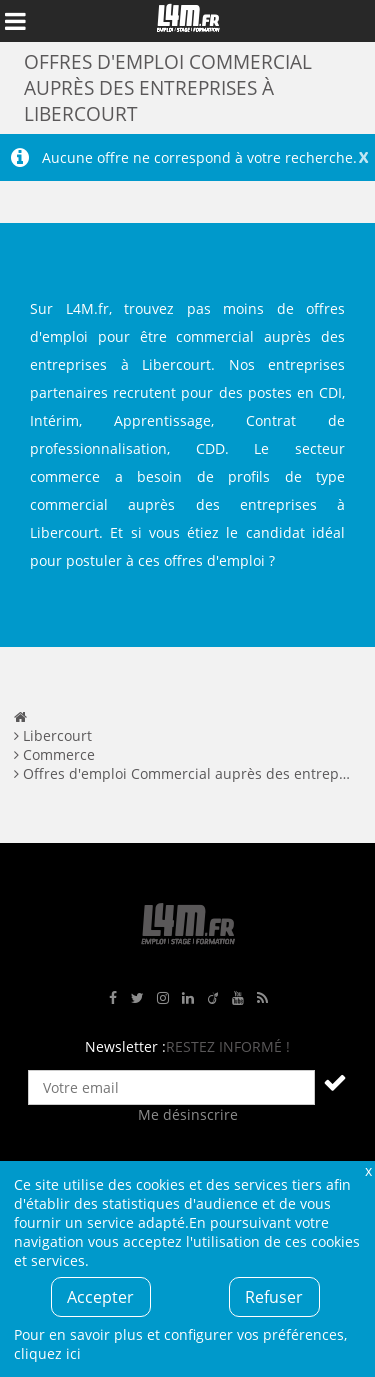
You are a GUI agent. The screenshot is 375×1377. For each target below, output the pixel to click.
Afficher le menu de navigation (15, 21)
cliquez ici (47, 1353)
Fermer (368, 1170)
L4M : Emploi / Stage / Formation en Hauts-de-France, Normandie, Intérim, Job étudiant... (188, 21)
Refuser (274, 1297)
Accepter (100, 1297)
